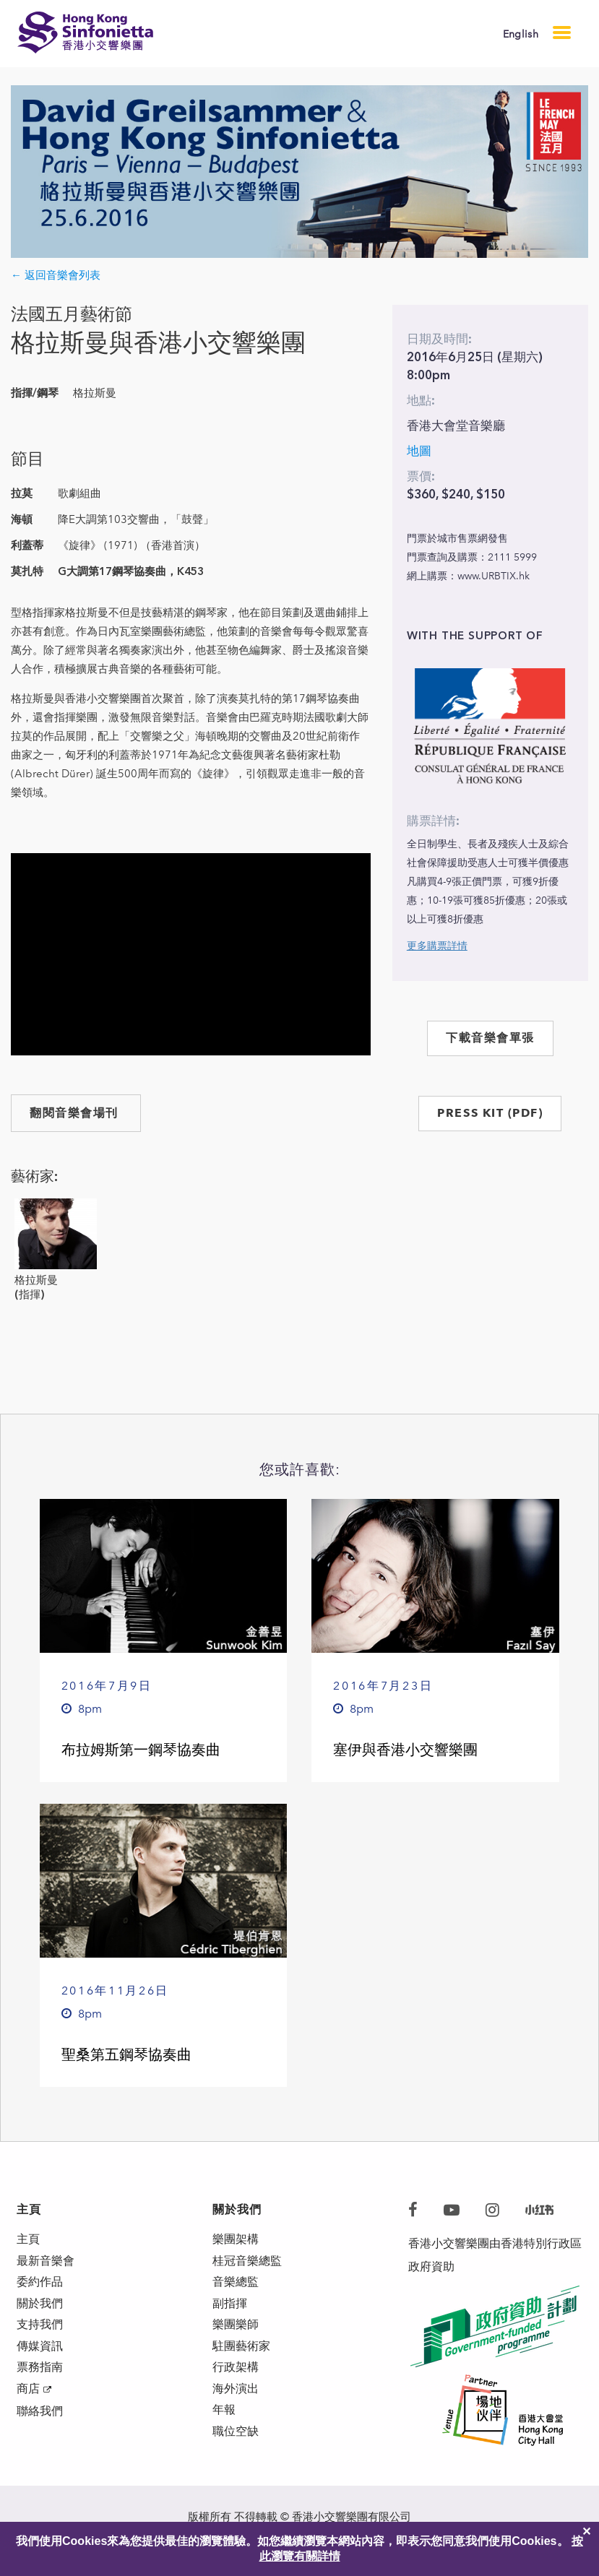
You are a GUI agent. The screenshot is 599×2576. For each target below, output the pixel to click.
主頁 (28, 2240)
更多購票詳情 (437, 946)
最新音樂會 (45, 2263)
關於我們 (40, 2309)
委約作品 (40, 2286)
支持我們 (40, 2332)
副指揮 (229, 2309)
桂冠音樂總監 (247, 2263)
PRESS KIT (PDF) (490, 1113)
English (520, 34)
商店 (28, 2401)
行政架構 (235, 2378)
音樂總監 (235, 2286)
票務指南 (40, 2378)
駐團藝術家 (241, 2355)
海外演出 (235, 2401)
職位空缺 (235, 2448)
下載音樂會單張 (490, 1038)
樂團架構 (235, 2240)
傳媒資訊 (40, 2355)
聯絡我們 (40, 2426)
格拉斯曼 (36, 1280)
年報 (224, 2425)
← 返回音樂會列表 (55, 275)
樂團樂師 (235, 2332)
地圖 (419, 451)
